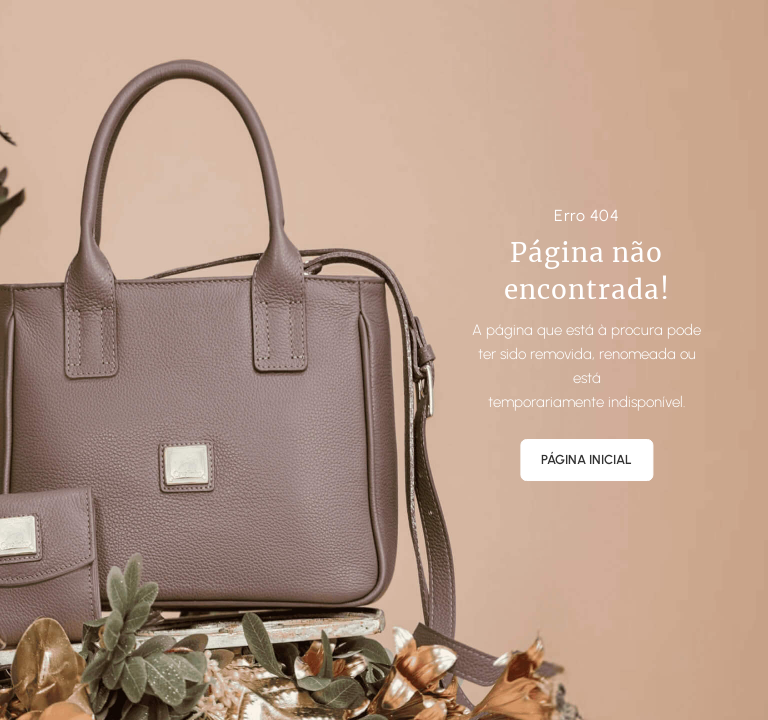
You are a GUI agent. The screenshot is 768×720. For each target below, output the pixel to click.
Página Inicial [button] (586, 459)
